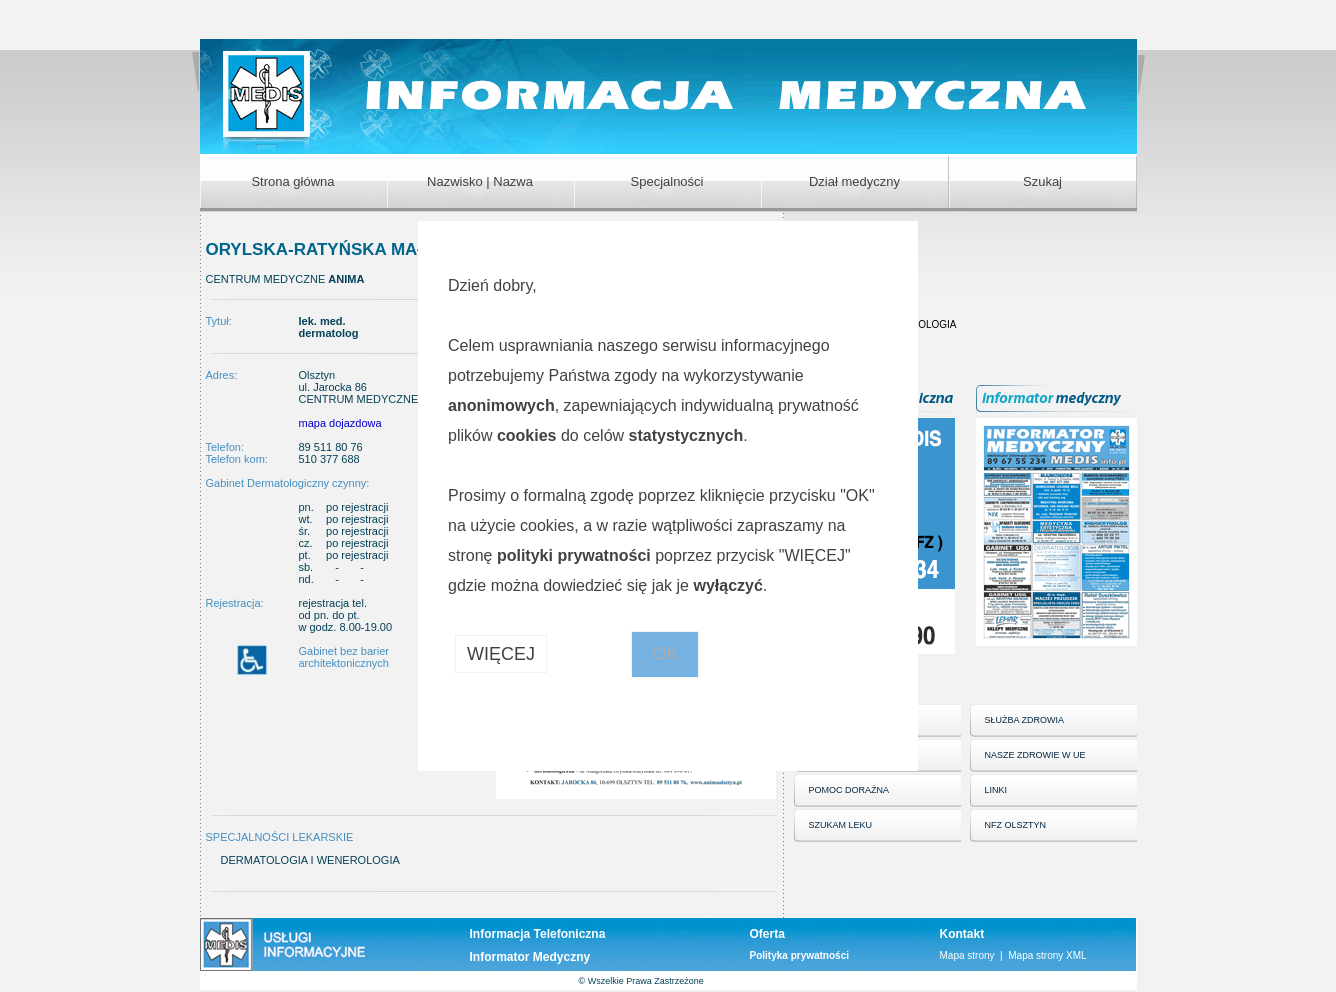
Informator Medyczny (530, 957)
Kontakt (962, 934)
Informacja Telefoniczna (538, 934)
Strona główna (292, 181)
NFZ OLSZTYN (1016, 825)
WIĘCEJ (501, 654)
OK (665, 654)
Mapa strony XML (1047, 955)
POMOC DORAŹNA (849, 790)
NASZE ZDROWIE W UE (1035, 755)
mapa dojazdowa (340, 423)
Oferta (767, 934)
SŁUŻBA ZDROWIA (1025, 720)
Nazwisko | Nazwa (480, 181)
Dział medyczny (854, 181)
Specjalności (667, 181)
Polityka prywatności (799, 955)
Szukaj (1042, 181)
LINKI (996, 790)
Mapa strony (967, 955)
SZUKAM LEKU (841, 825)
